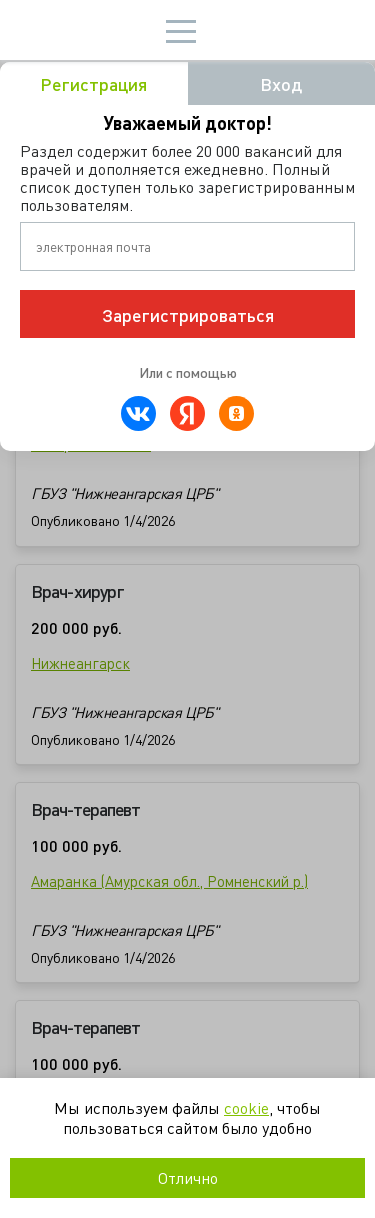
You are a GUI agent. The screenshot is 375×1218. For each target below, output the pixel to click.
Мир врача (77, 30)
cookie (246, 1107)
